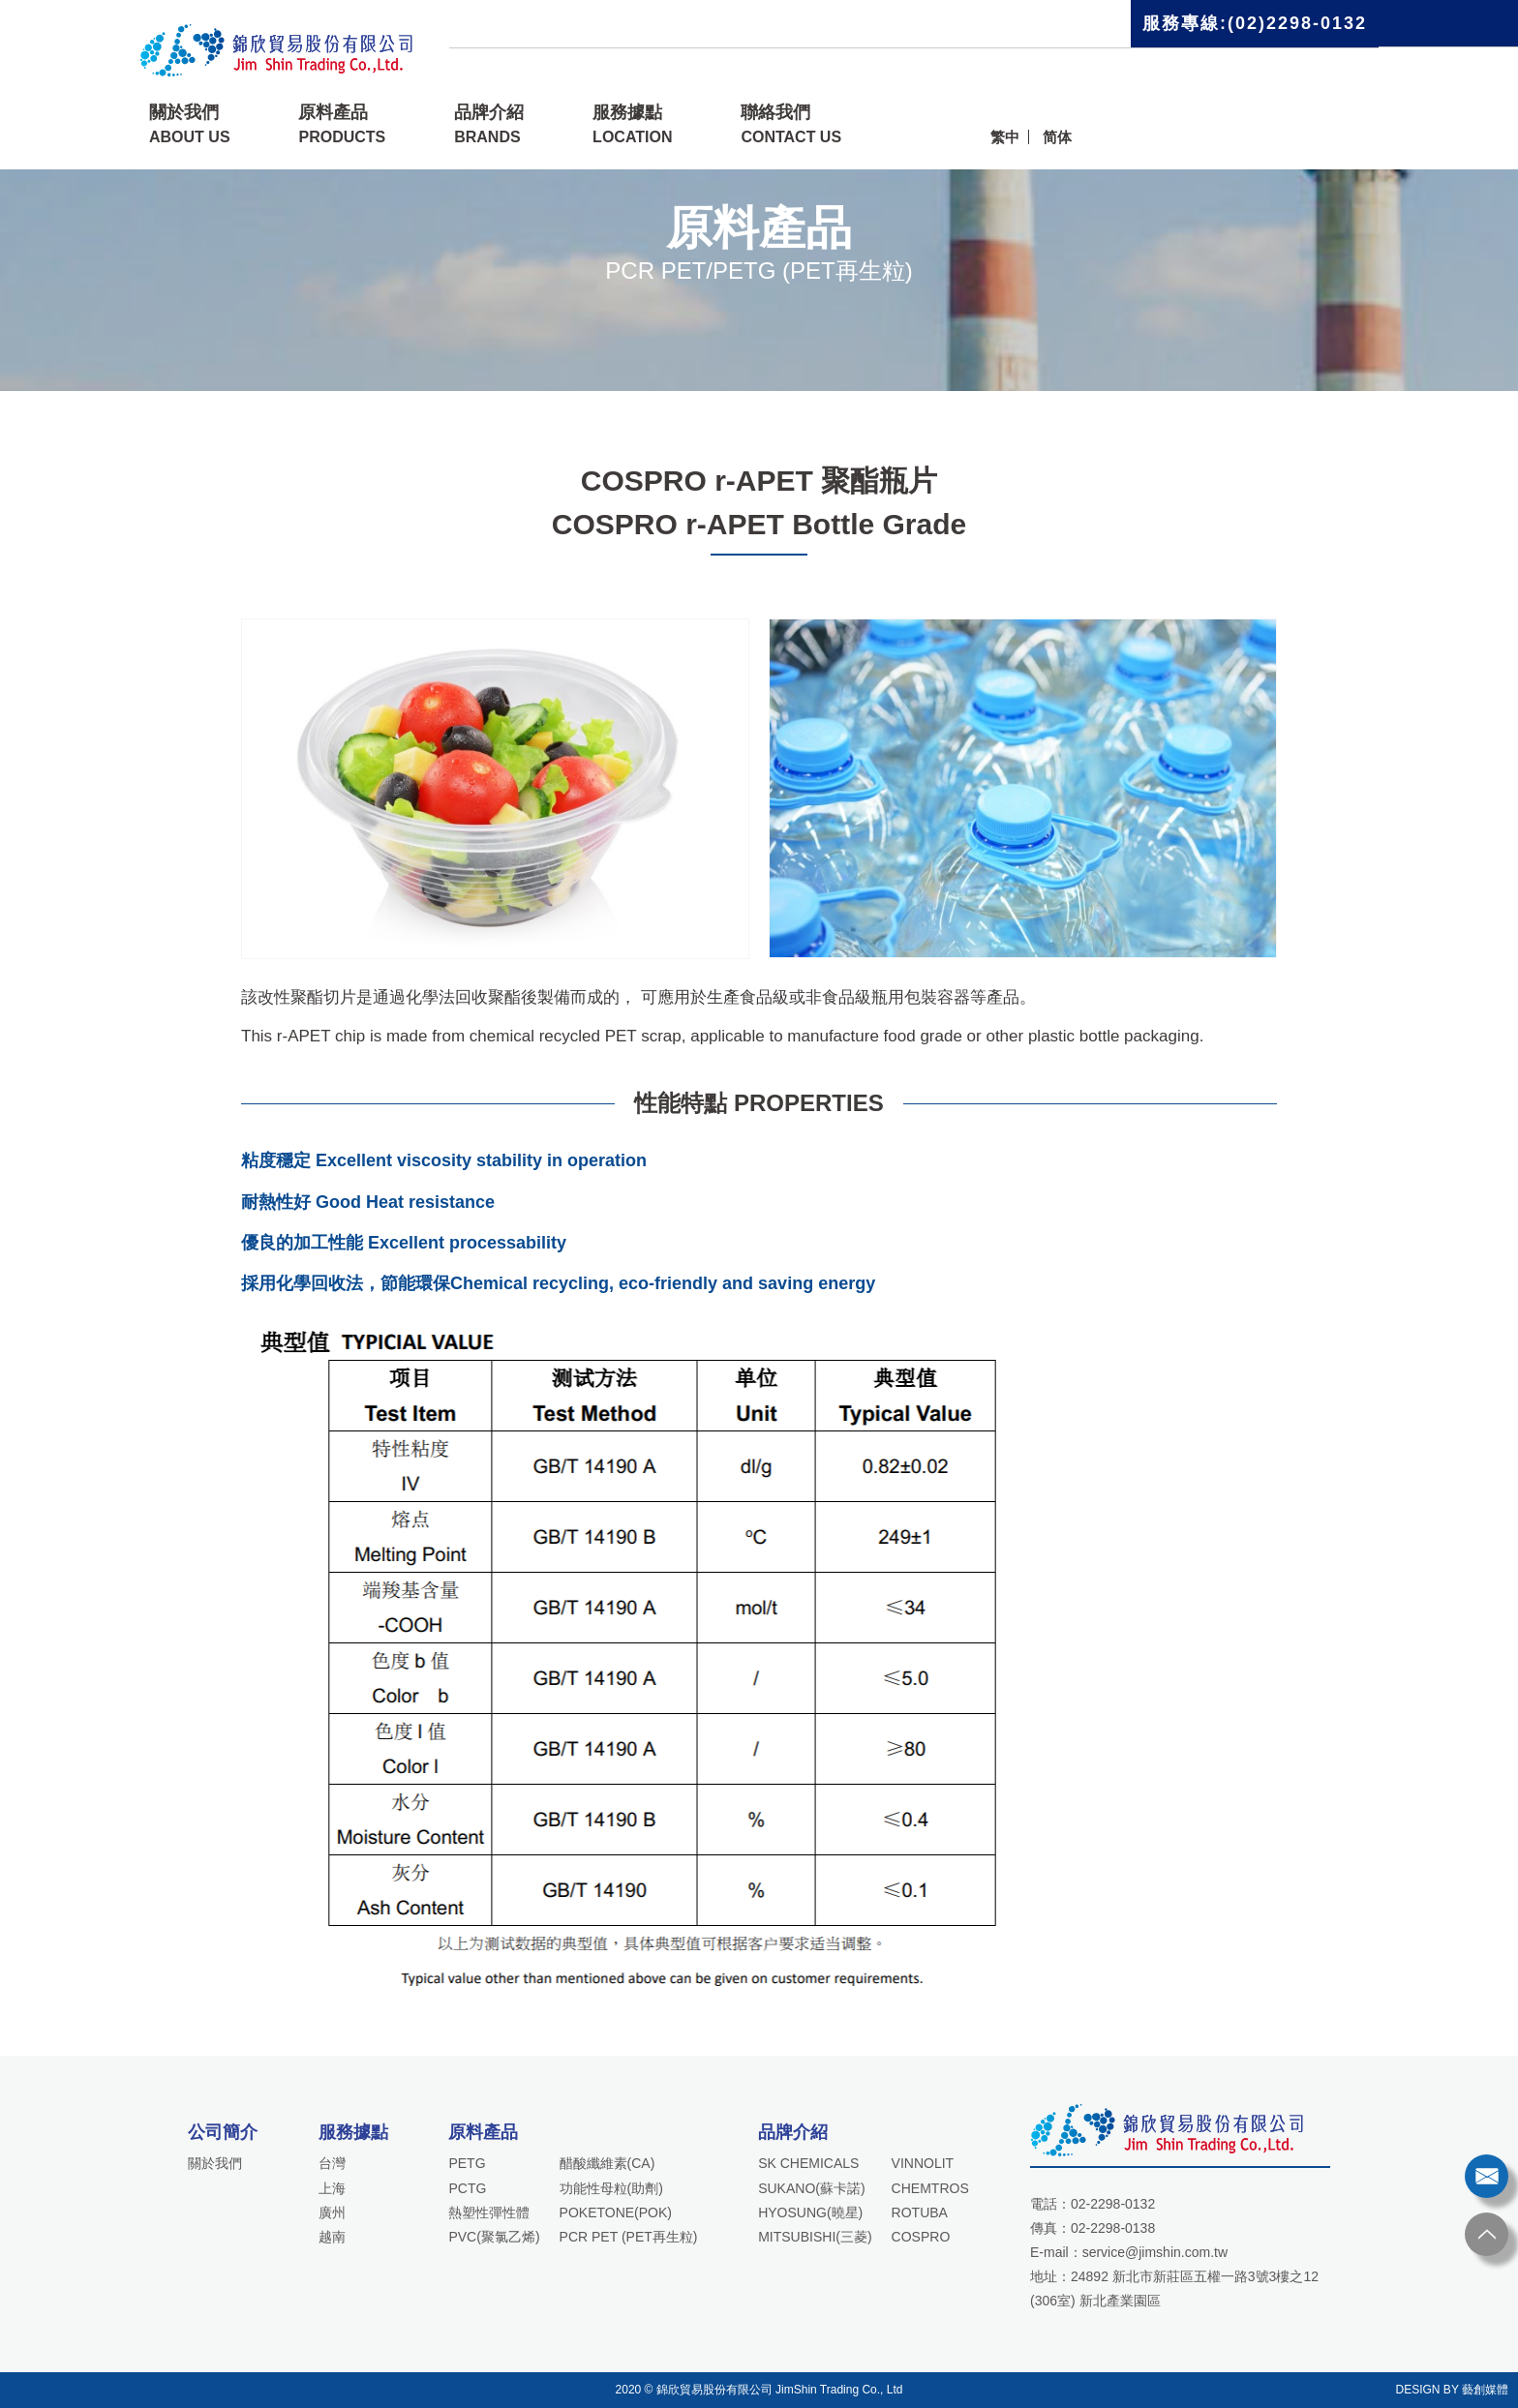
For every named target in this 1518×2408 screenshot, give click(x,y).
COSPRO (921, 2236)
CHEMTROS (930, 2188)
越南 (332, 2236)
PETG (466, 2163)
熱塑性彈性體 (489, 2212)
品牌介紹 (489, 124)
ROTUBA (920, 2212)
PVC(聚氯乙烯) (493, 2236)
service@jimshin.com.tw (1155, 2252)
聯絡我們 (791, 124)
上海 (332, 2188)
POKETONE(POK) (616, 2212)
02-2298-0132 (1113, 2204)
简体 (1057, 137)
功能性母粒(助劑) (611, 2188)
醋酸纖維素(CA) (607, 2163)
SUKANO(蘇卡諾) (811, 2188)
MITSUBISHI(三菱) (814, 2236)
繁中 (1004, 137)
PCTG (467, 2188)
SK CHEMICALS (808, 2163)
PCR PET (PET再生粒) (629, 2236)
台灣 (332, 2163)
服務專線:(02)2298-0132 (1254, 23)
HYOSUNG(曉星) (810, 2212)
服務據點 (632, 124)
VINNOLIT (923, 2163)
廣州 (332, 2212)
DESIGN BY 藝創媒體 (1452, 2389)
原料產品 (341, 124)
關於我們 (189, 124)
